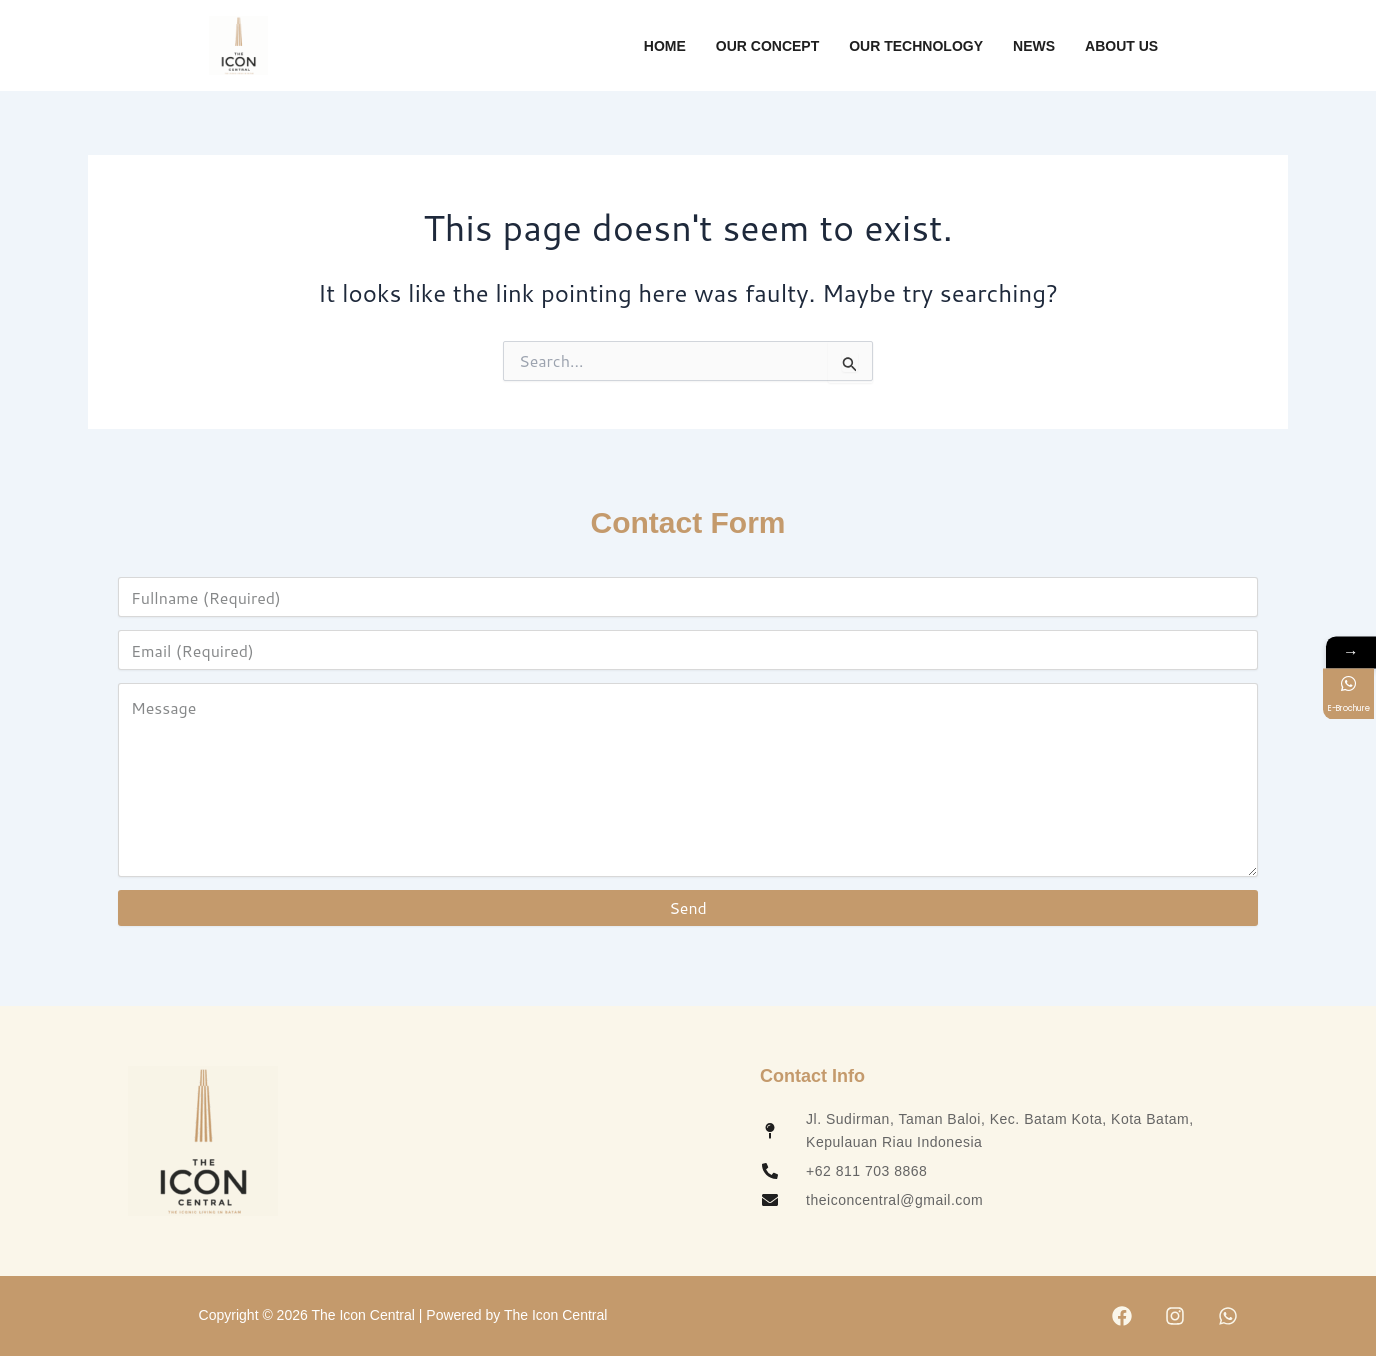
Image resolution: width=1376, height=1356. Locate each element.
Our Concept (767, 46)
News (1034, 46)
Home (665, 46)
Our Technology (916, 46)
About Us (1121, 46)
